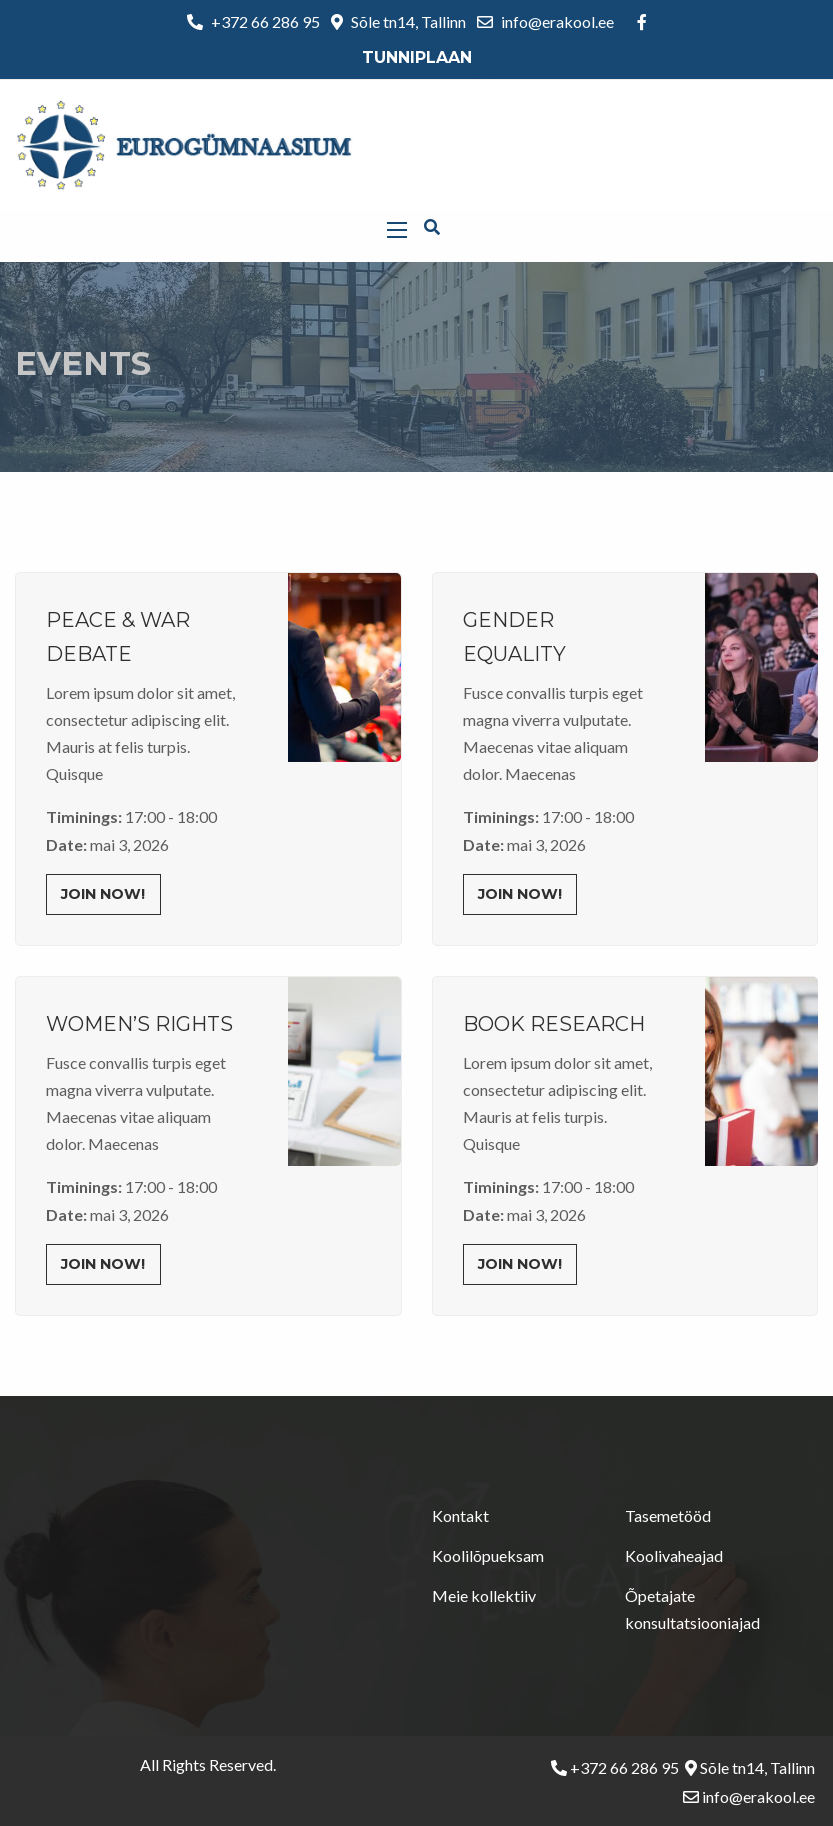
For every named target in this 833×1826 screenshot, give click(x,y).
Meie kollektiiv (484, 1595)
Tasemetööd (668, 1515)
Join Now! (103, 894)
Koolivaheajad (674, 1555)
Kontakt (460, 1515)
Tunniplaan (417, 57)
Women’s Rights (139, 1024)
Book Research (554, 1024)
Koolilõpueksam (488, 1555)
